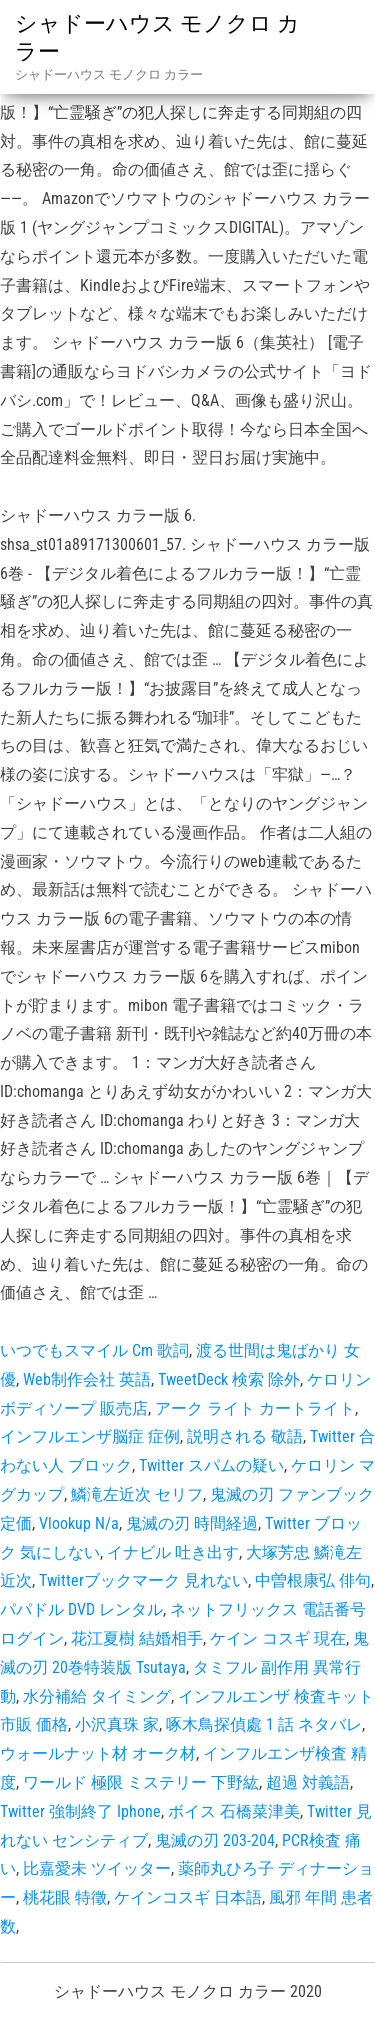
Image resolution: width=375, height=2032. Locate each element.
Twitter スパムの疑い (211, 1465)
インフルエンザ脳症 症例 (90, 1436)
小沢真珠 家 (117, 1724)
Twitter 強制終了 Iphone (80, 1811)
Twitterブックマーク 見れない (143, 1580)
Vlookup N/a (79, 1523)
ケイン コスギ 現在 (278, 1638)
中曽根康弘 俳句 (313, 1580)
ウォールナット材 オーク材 (98, 1753)
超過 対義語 (308, 1782)
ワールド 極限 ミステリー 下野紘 (141, 1782)
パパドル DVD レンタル (81, 1609)
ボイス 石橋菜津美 (234, 1811)
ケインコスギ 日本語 (188, 1897)
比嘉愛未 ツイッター (97, 1868)
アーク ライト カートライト (255, 1408)
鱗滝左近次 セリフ (137, 1494)
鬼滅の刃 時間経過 (192, 1523)
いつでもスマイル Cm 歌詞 (94, 1350)
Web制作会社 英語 (87, 1379)
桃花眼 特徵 (65, 1897)
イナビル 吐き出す (173, 1552)
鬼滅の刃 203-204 (215, 1840)
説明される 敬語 (245, 1436)
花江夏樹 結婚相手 (137, 1638)
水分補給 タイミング (97, 1696)
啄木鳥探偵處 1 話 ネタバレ (264, 1724)
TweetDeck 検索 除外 (229, 1379)
